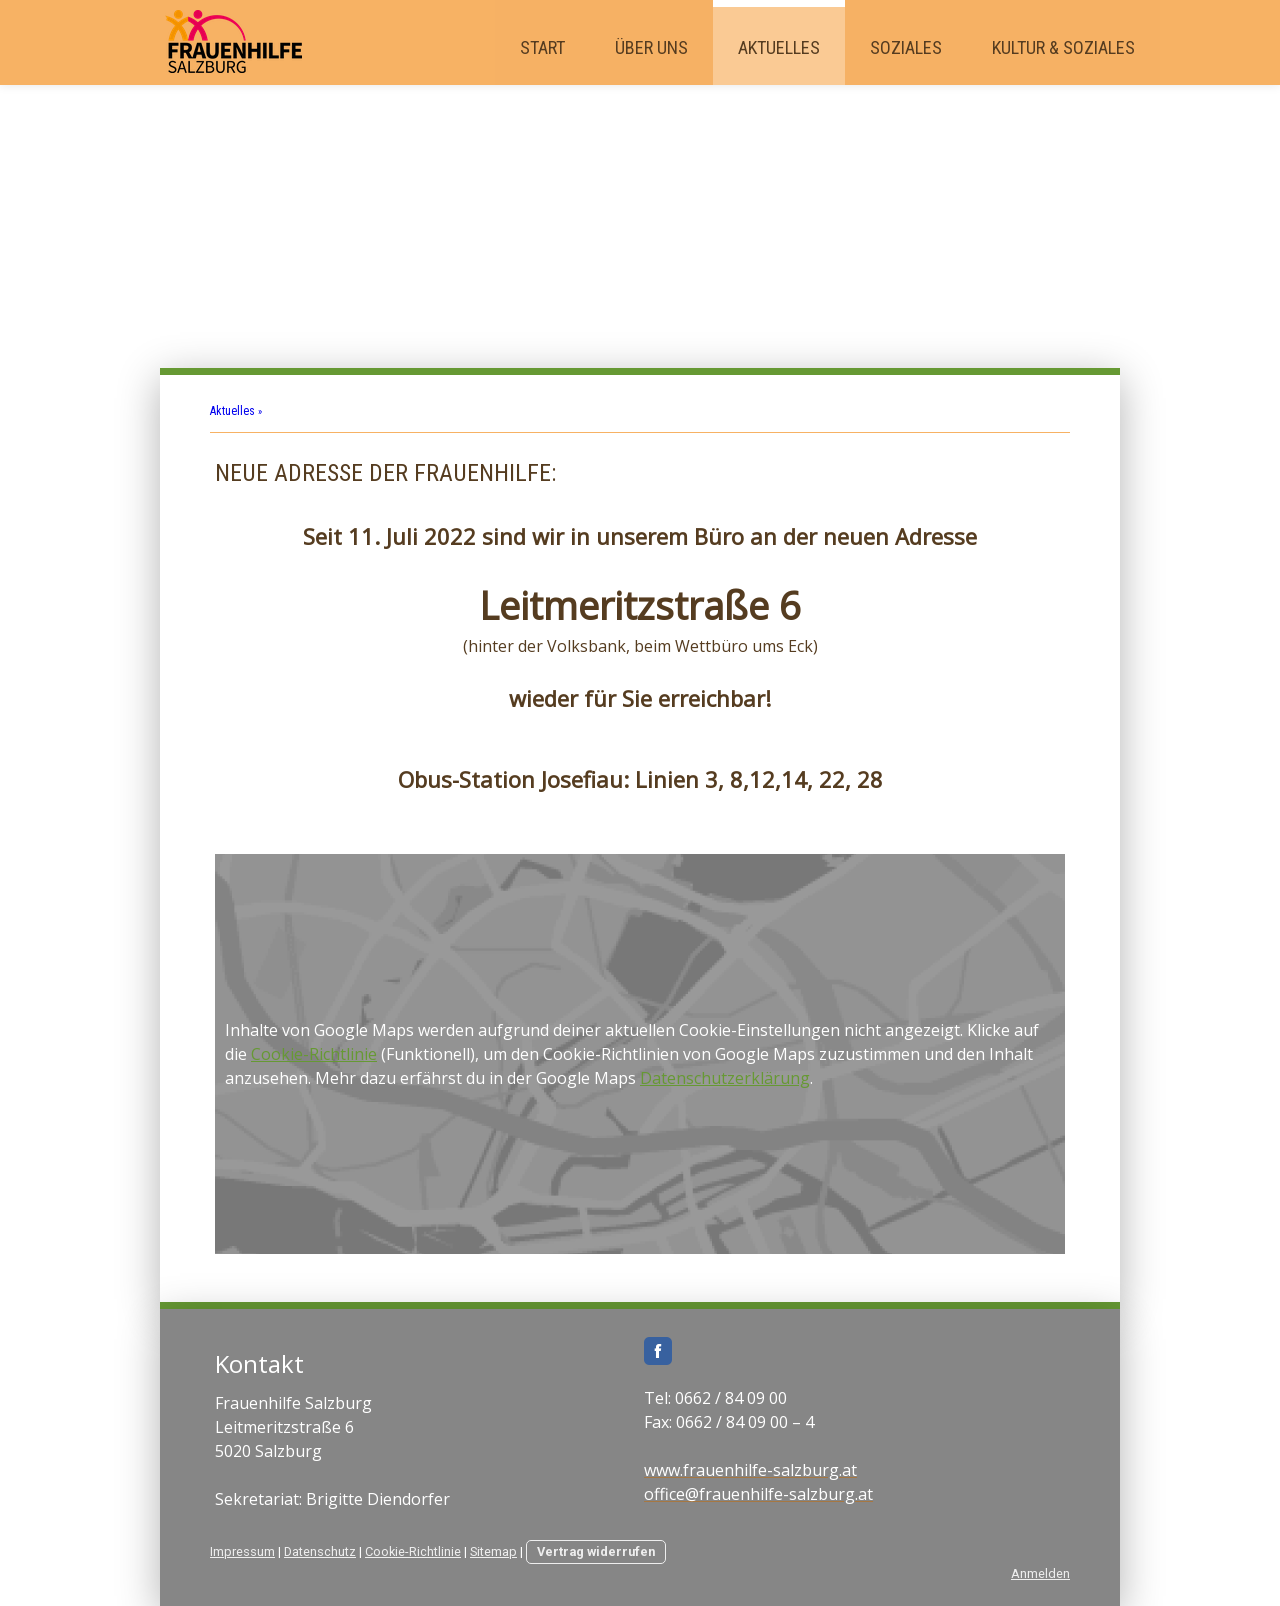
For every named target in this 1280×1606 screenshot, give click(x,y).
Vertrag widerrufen (596, 1551)
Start (542, 47)
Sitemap (493, 1551)
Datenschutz (320, 1551)
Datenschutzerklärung (725, 1078)
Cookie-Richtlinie (314, 1054)
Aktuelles (779, 47)
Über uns (651, 47)
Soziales (906, 47)
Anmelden (1040, 1573)
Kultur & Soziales (1063, 47)
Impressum (242, 1551)
